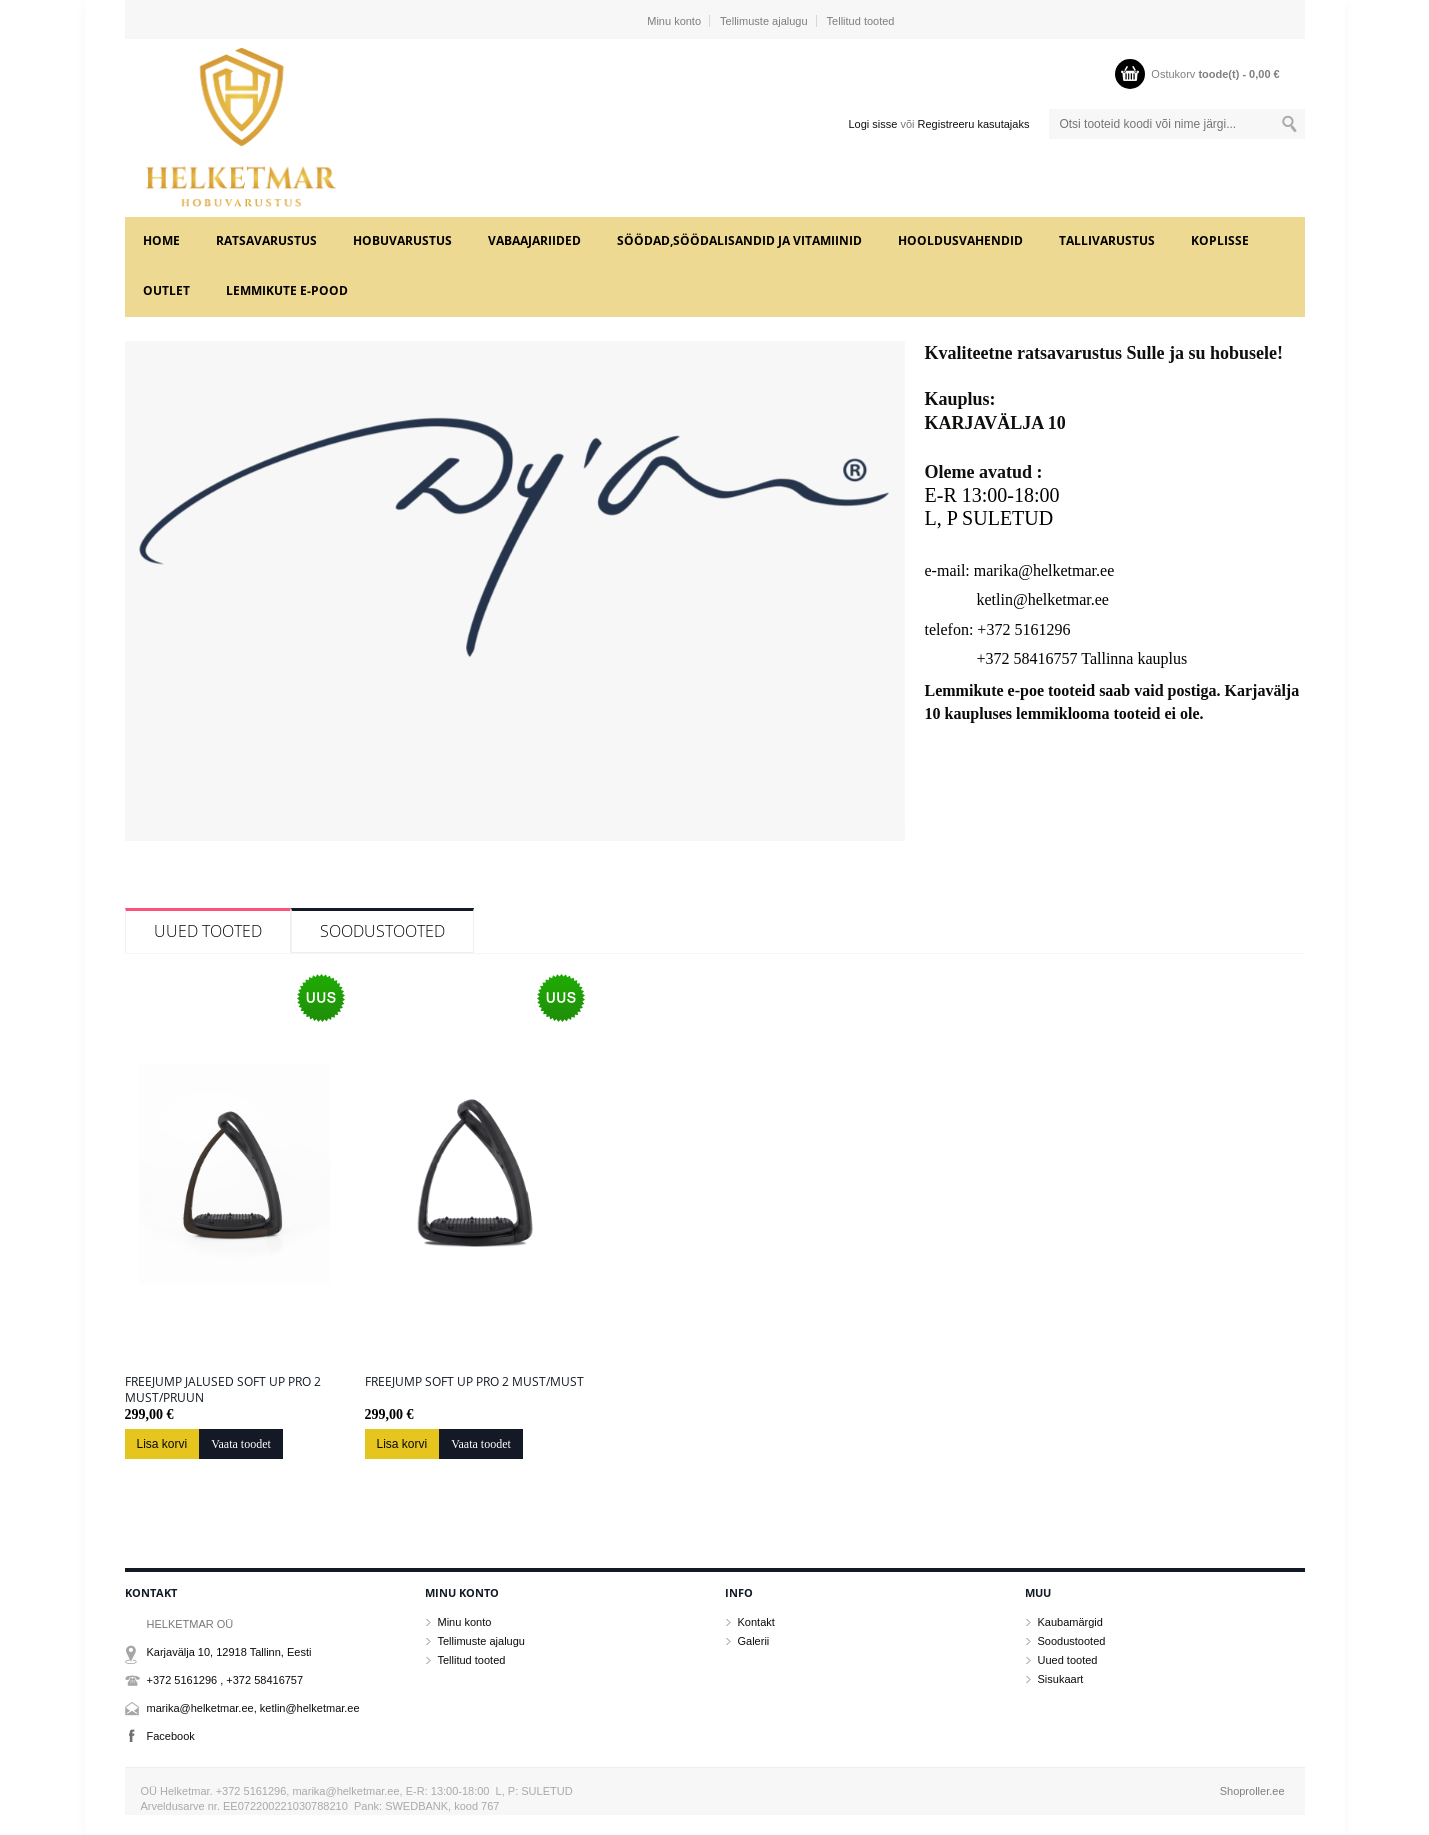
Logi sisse (872, 124)
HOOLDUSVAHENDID (960, 240)
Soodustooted (382, 931)
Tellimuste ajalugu (763, 21)
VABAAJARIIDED (534, 240)
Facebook (171, 1736)
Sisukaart (1061, 1679)
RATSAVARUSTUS (266, 240)
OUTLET (166, 290)
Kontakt (756, 1622)
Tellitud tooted (861, 21)
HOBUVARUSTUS (402, 240)
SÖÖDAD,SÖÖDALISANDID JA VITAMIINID (739, 240)
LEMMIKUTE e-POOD (287, 290)
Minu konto (674, 21)
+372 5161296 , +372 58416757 (225, 1680)
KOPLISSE (1220, 240)
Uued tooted (208, 931)
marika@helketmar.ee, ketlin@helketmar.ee (253, 1708)
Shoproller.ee (1252, 1791)
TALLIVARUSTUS (1107, 240)
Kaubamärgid (1070, 1622)
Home (161, 240)
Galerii (754, 1641)
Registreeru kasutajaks (974, 124)
